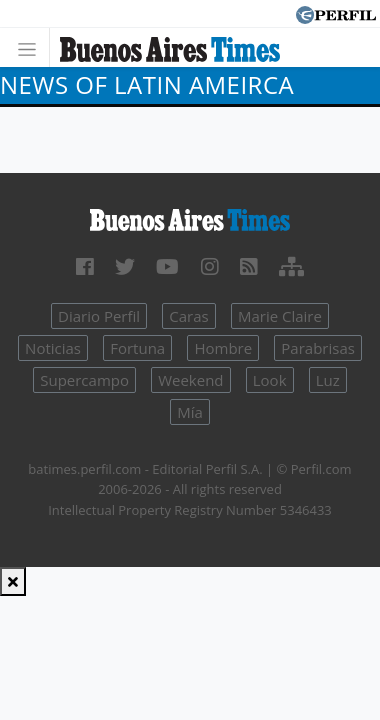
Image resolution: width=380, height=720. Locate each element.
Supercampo (84, 380)
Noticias (53, 348)
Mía (190, 412)
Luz (328, 380)
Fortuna (137, 348)
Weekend (190, 380)
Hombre (223, 348)
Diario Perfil (99, 316)
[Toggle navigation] (32, 47)
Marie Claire (280, 316)
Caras (188, 316)
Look (270, 380)
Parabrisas (318, 348)
